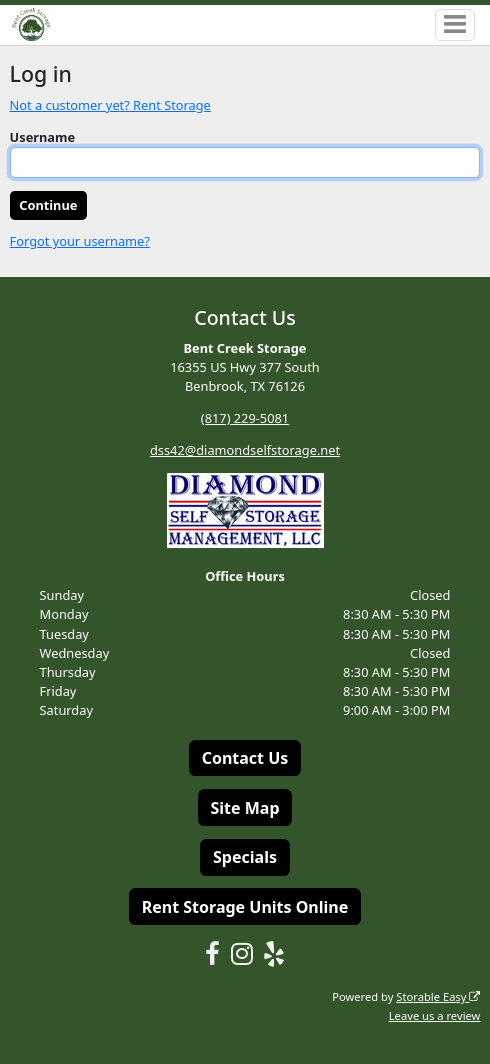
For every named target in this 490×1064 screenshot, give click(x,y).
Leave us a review (435, 1015)
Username (43, 137)
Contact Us (245, 758)
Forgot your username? (80, 241)
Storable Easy (438, 996)
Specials (245, 857)
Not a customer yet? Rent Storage (110, 105)
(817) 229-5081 (245, 418)
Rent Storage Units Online (245, 907)
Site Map (244, 808)
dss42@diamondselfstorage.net (245, 450)
